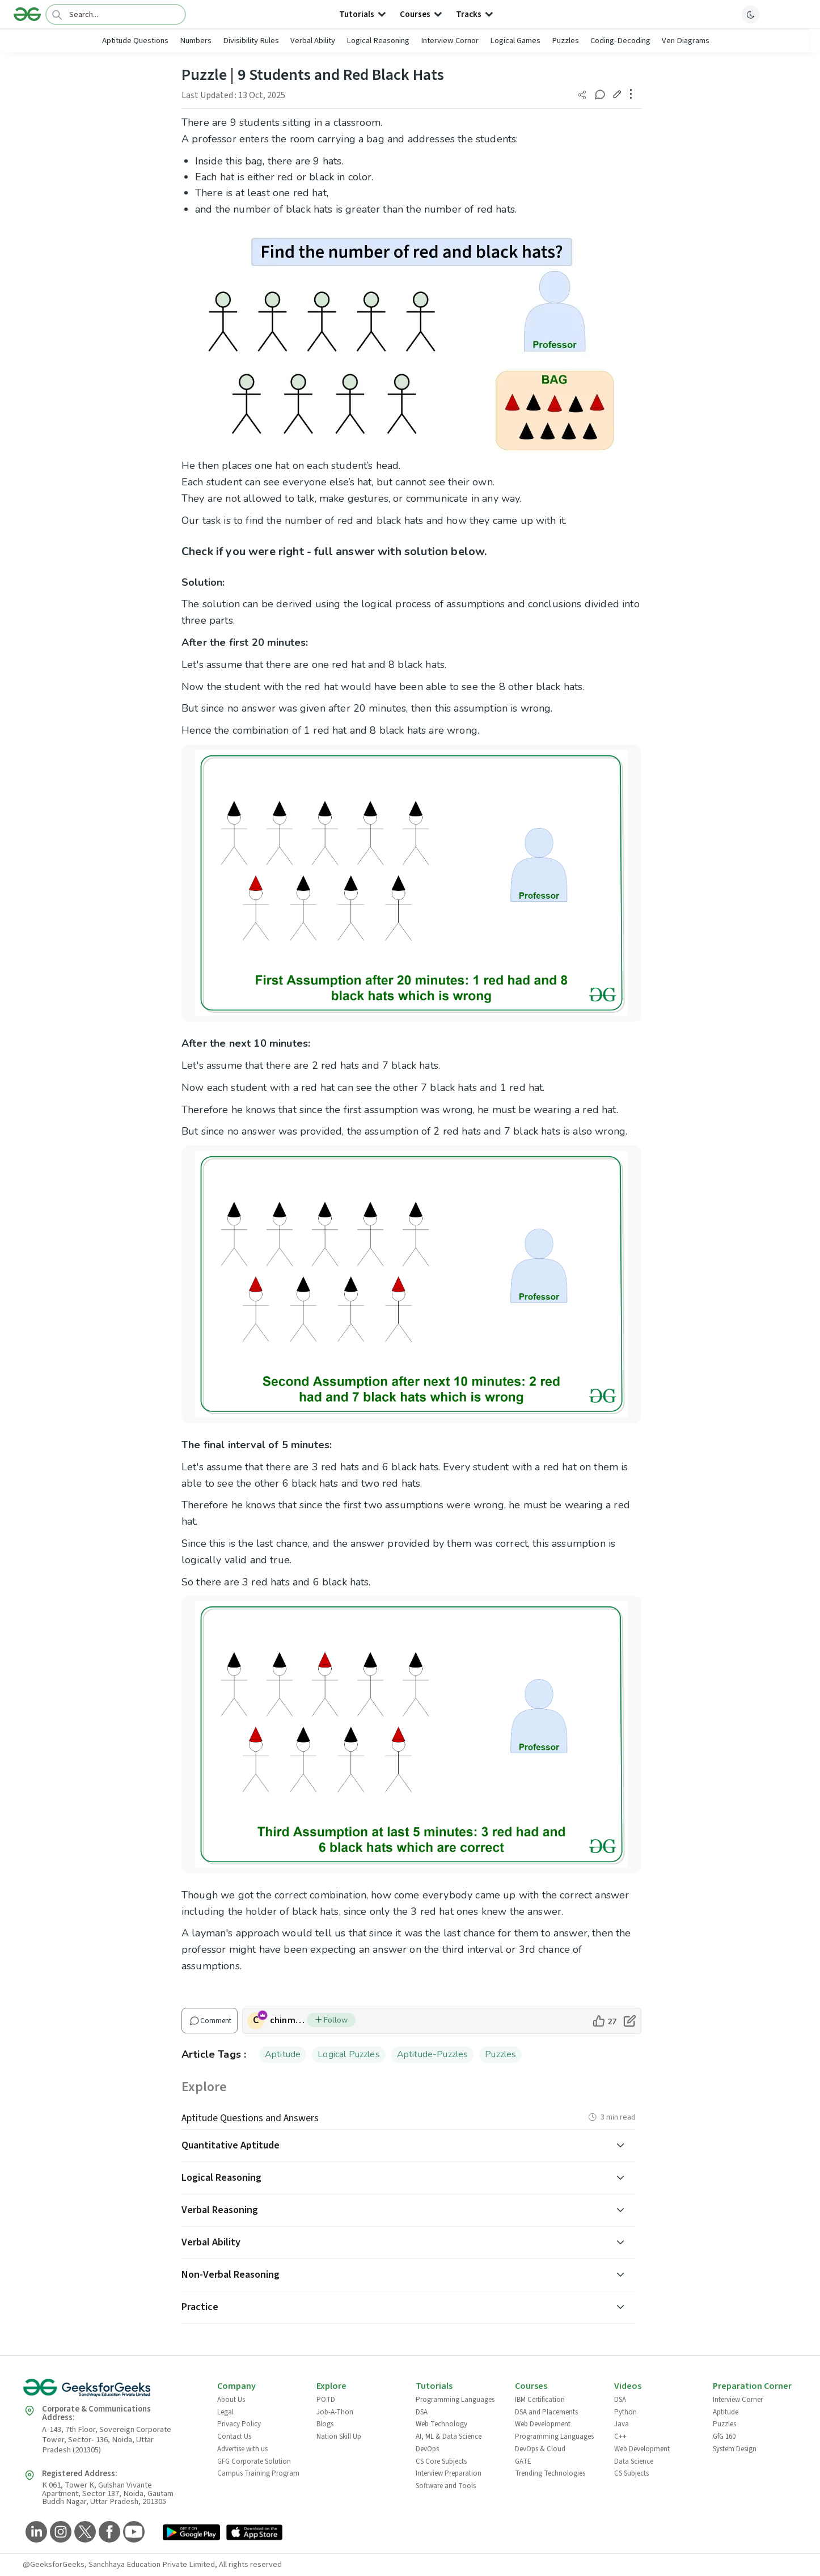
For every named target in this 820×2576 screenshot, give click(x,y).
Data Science (633, 2461)
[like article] (604, 2021)
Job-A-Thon (334, 2412)
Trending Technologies (550, 2473)
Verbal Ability (312, 40)
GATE (523, 2461)
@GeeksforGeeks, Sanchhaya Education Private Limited (119, 2564)
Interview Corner (738, 2400)
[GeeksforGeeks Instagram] (59, 2532)
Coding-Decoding (620, 40)
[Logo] (27, 14)
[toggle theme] (751, 14)
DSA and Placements (546, 2412)
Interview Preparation (448, 2473)
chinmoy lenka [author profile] (288, 2020)
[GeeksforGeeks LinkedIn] (35, 2532)
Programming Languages (455, 2400)
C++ (620, 2436)
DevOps (427, 2449)
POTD (325, 2400)
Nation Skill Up (338, 2436)
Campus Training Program (258, 2473)
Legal (225, 2412)
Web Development (542, 2424)
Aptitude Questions (135, 40)
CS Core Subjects (441, 2461)
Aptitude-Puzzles (432, 2054)
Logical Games (515, 40)
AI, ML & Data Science (448, 2436)
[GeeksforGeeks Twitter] (83, 2532)
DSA (422, 2412)
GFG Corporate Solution (254, 2461)
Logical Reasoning (377, 40)
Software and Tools (446, 2486)
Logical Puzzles (348, 2054)
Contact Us (234, 2436)
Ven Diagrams (685, 40)
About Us (231, 2400)
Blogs (324, 2424)
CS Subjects (631, 2473)
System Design (734, 2449)
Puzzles (565, 40)
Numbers (196, 40)
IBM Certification (540, 2400)
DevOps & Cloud (540, 2449)
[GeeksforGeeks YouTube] (132, 2532)
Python (625, 2412)
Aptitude (283, 2054)
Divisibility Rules (251, 40)
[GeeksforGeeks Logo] (110, 2391)
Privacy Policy (239, 2424)
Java (621, 2424)
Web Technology (441, 2424)
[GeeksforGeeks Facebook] (108, 2532)
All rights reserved (250, 2564)
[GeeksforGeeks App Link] (191, 2533)
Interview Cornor (450, 40)
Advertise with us (242, 2449)
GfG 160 (724, 2436)
